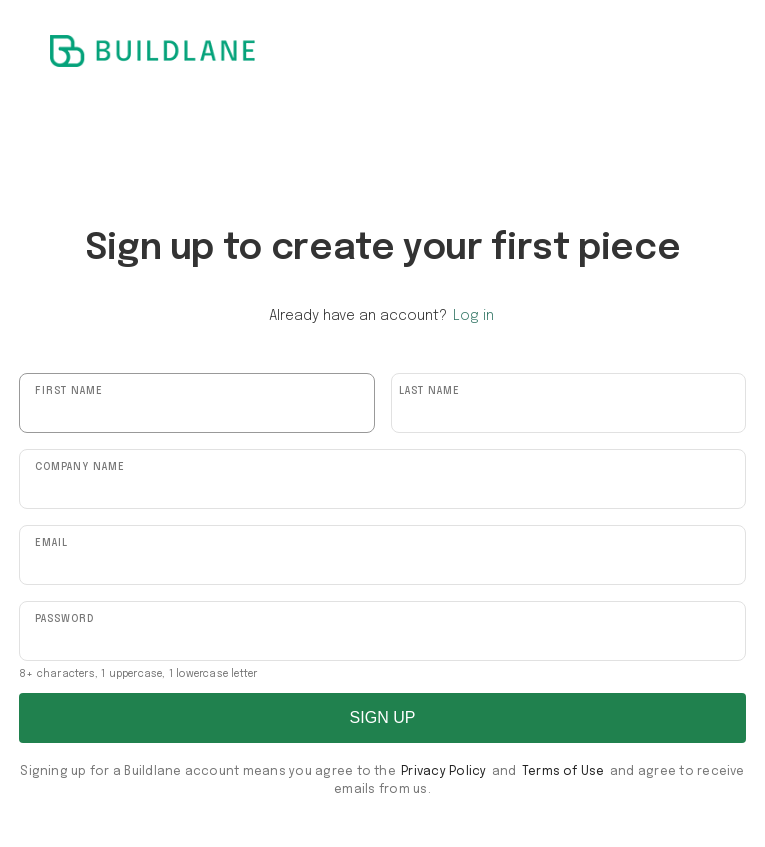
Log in (473, 316)
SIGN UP (383, 717)
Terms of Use (563, 772)
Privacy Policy (443, 772)
